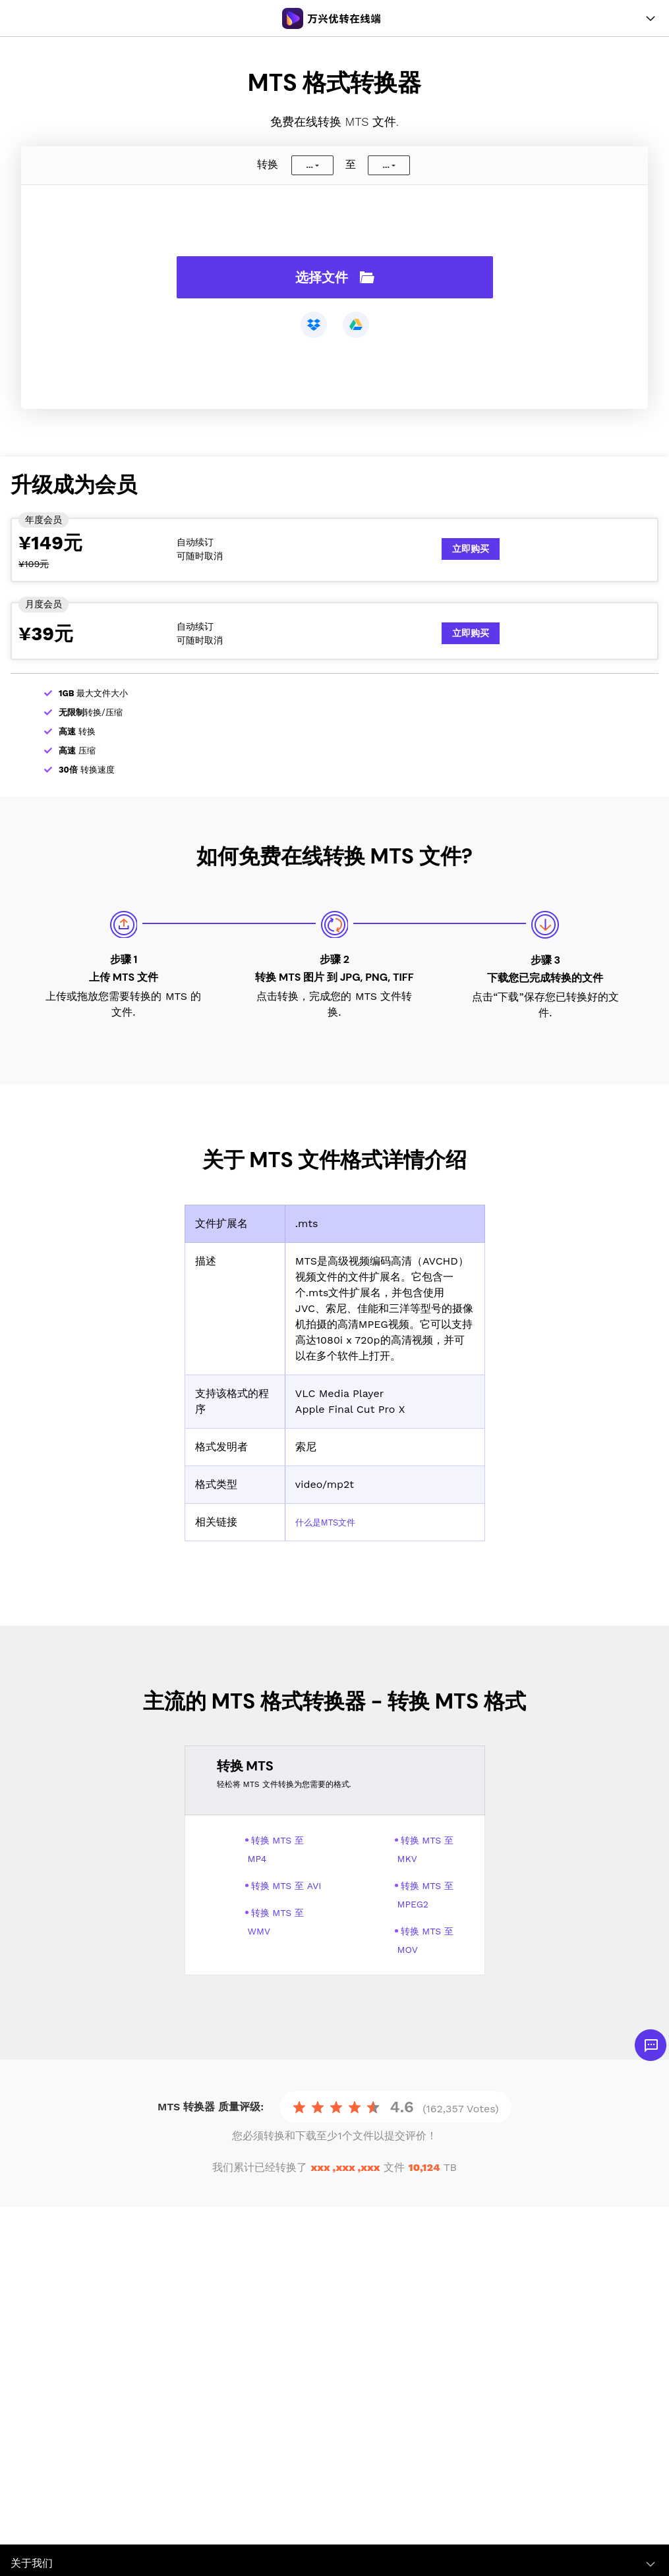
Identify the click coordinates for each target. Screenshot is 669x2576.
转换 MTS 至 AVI (286, 1885)
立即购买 (470, 548)
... (309, 165)
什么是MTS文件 (332, 1522)
